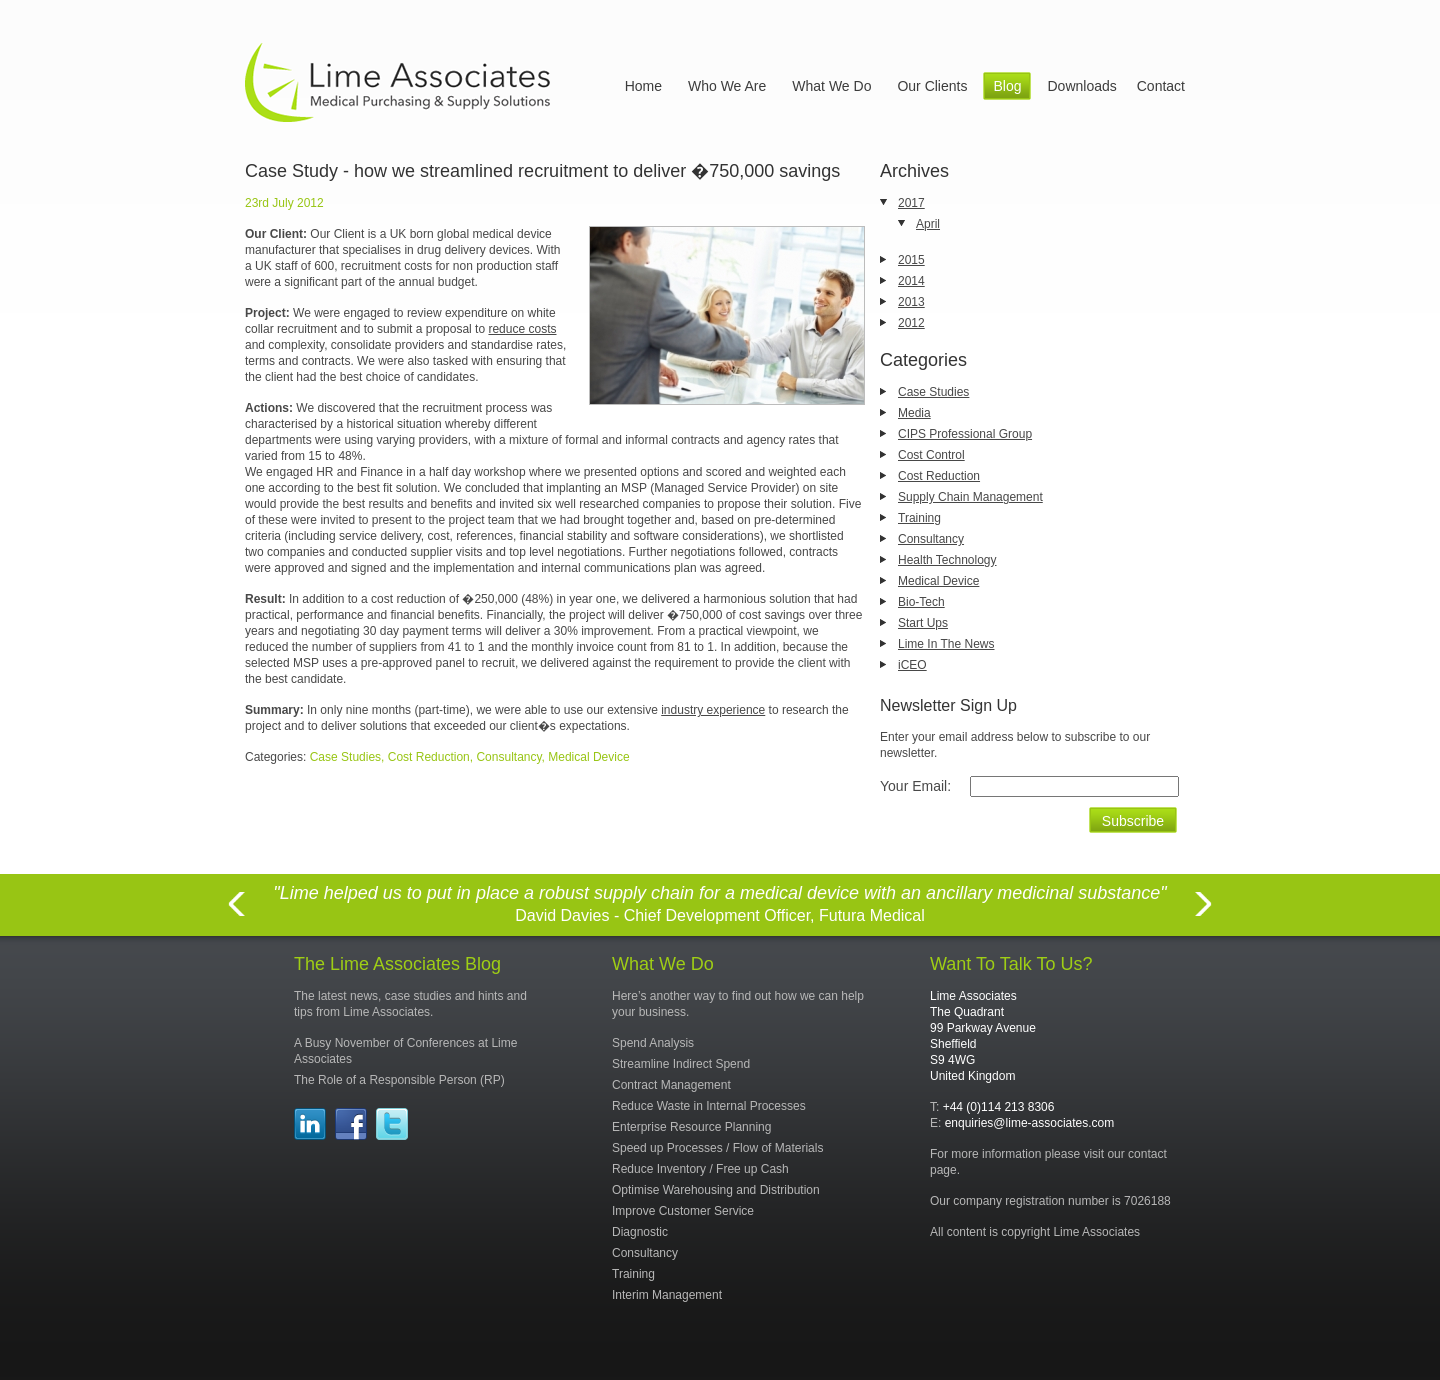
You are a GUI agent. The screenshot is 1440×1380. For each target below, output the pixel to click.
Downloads (1081, 86)
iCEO (912, 665)
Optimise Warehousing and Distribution (716, 1190)
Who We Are (727, 86)
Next (1204, 915)
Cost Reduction (939, 476)
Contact (1161, 86)
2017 (911, 203)
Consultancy (931, 539)
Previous (236, 915)
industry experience (713, 710)
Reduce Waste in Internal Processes (709, 1106)
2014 (911, 281)
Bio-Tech (921, 602)
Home (643, 86)
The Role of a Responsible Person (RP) (399, 1080)
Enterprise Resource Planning (691, 1127)
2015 (911, 260)
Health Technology (947, 560)
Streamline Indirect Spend (681, 1064)
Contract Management (671, 1085)
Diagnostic (640, 1232)
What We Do (831, 86)
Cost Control (931, 455)
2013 (911, 302)
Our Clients (932, 86)
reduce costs (522, 329)
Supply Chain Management (970, 497)
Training (919, 518)
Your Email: (915, 786)
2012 (911, 323)
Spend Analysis (653, 1043)
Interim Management (667, 1295)
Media (914, 413)
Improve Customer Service (683, 1211)
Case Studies (933, 392)
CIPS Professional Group (965, 434)
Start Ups (923, 623)
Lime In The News (946, 644)
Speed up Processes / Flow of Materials (717, 1148)
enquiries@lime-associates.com (1030, 1123)
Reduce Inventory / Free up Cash (700, 1169)
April (928, 224)
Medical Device (938, 581)
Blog (1007, 86)
